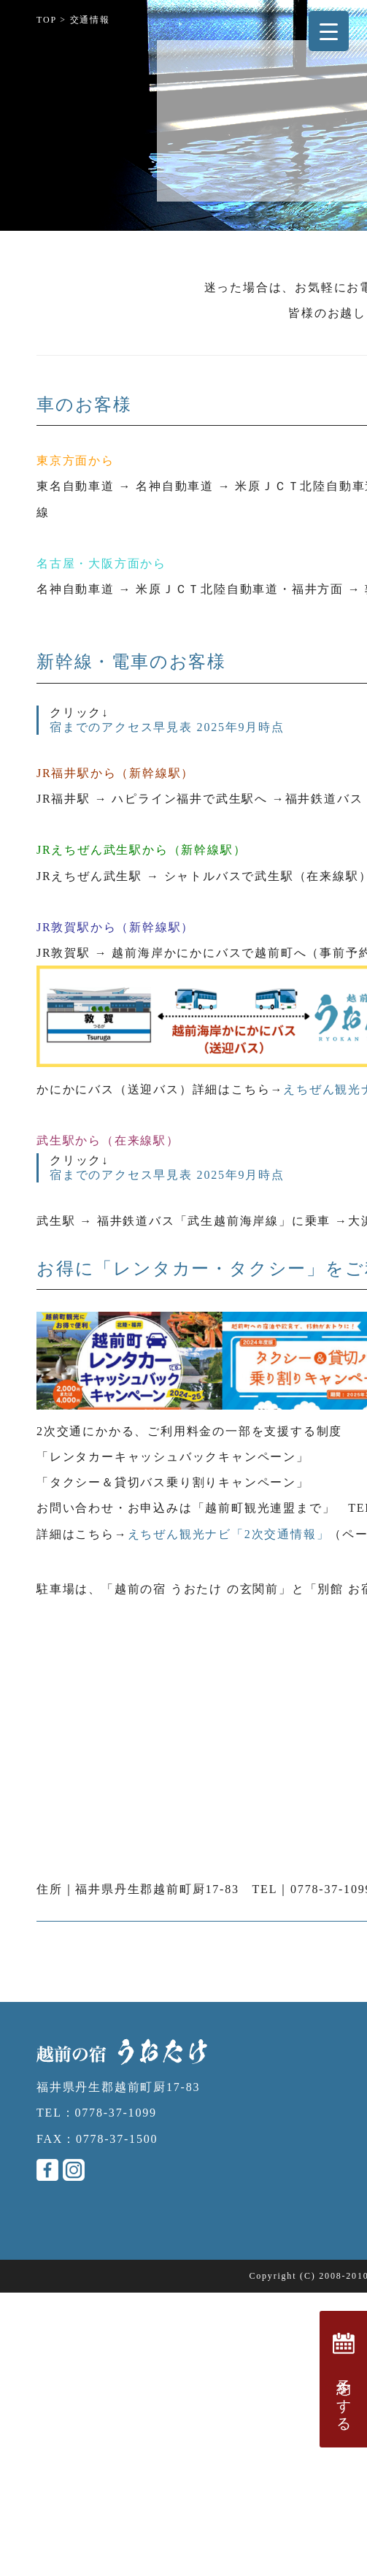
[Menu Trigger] (329, 31)
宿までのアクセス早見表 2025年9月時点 (167, 727)
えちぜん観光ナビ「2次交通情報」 (229, 1534)
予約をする (344, 2379)
